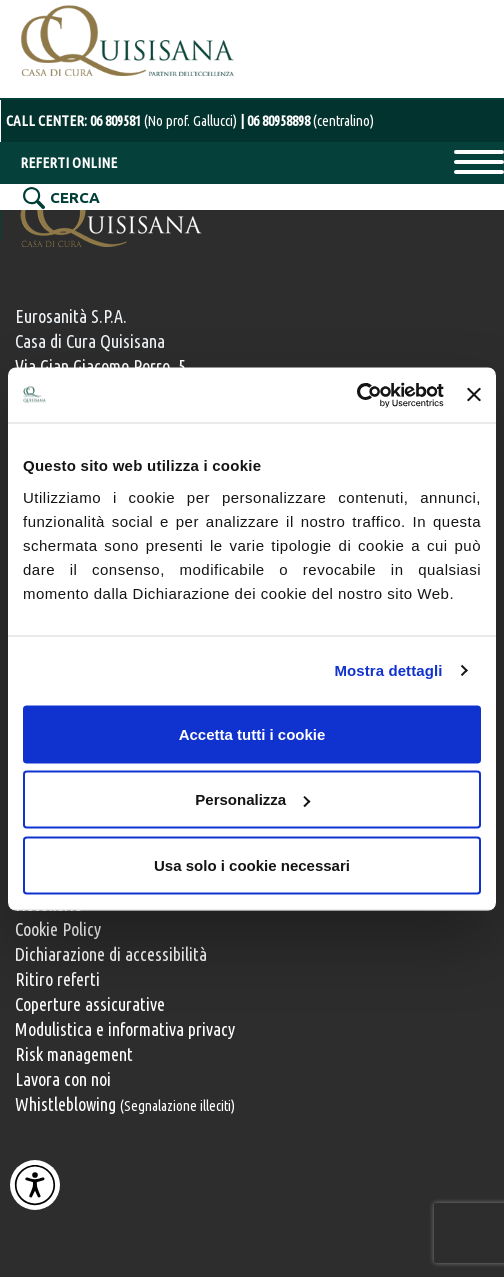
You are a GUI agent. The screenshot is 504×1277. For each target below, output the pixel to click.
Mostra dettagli (388, 670)
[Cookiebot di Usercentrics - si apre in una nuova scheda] (356, 395)
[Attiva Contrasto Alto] (35, 1185)
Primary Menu (479, 162)
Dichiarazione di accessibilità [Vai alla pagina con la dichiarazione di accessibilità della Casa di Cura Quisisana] (111, 954)
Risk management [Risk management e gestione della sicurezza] (74, 1054)
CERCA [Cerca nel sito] (75, 197)
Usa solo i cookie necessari (252, 864)
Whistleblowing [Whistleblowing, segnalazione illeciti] (125, 1104)
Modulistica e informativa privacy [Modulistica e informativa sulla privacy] (125, 1029)
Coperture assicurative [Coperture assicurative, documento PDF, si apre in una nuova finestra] (90, 1004)
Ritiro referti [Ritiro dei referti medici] (57, 979)
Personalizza (252, 799)
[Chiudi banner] (474, 395)
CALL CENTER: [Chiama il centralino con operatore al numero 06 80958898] (123, 120)
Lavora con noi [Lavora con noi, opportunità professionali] (63, 1079)
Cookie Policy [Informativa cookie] (58, 929)
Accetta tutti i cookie (252, 733)
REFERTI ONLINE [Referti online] (68, 162)
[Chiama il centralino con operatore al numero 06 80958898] (307, 120)
